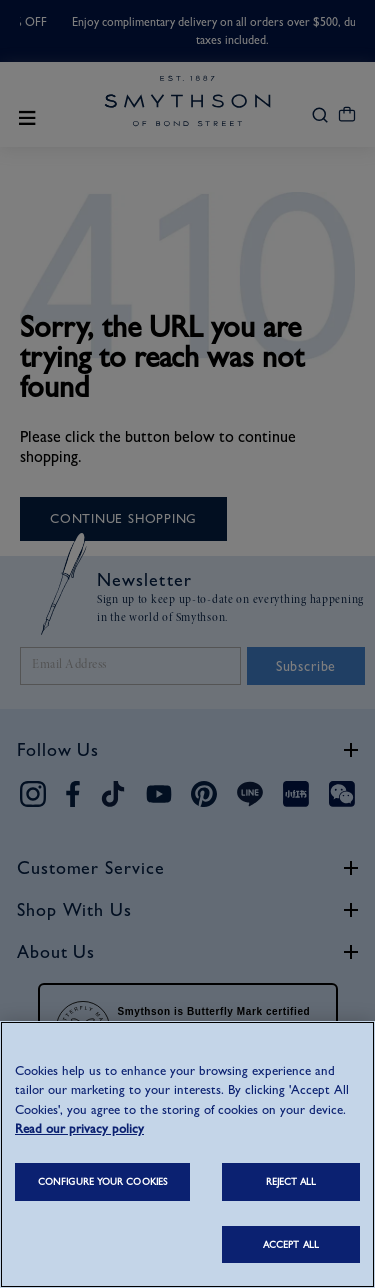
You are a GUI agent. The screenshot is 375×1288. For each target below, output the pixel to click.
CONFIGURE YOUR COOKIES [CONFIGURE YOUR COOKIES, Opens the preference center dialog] (102, 1181)
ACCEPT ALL (291, 1244)
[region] (187, 1154)
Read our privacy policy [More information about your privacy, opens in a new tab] (79, 1128)
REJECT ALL (291, 1181)
